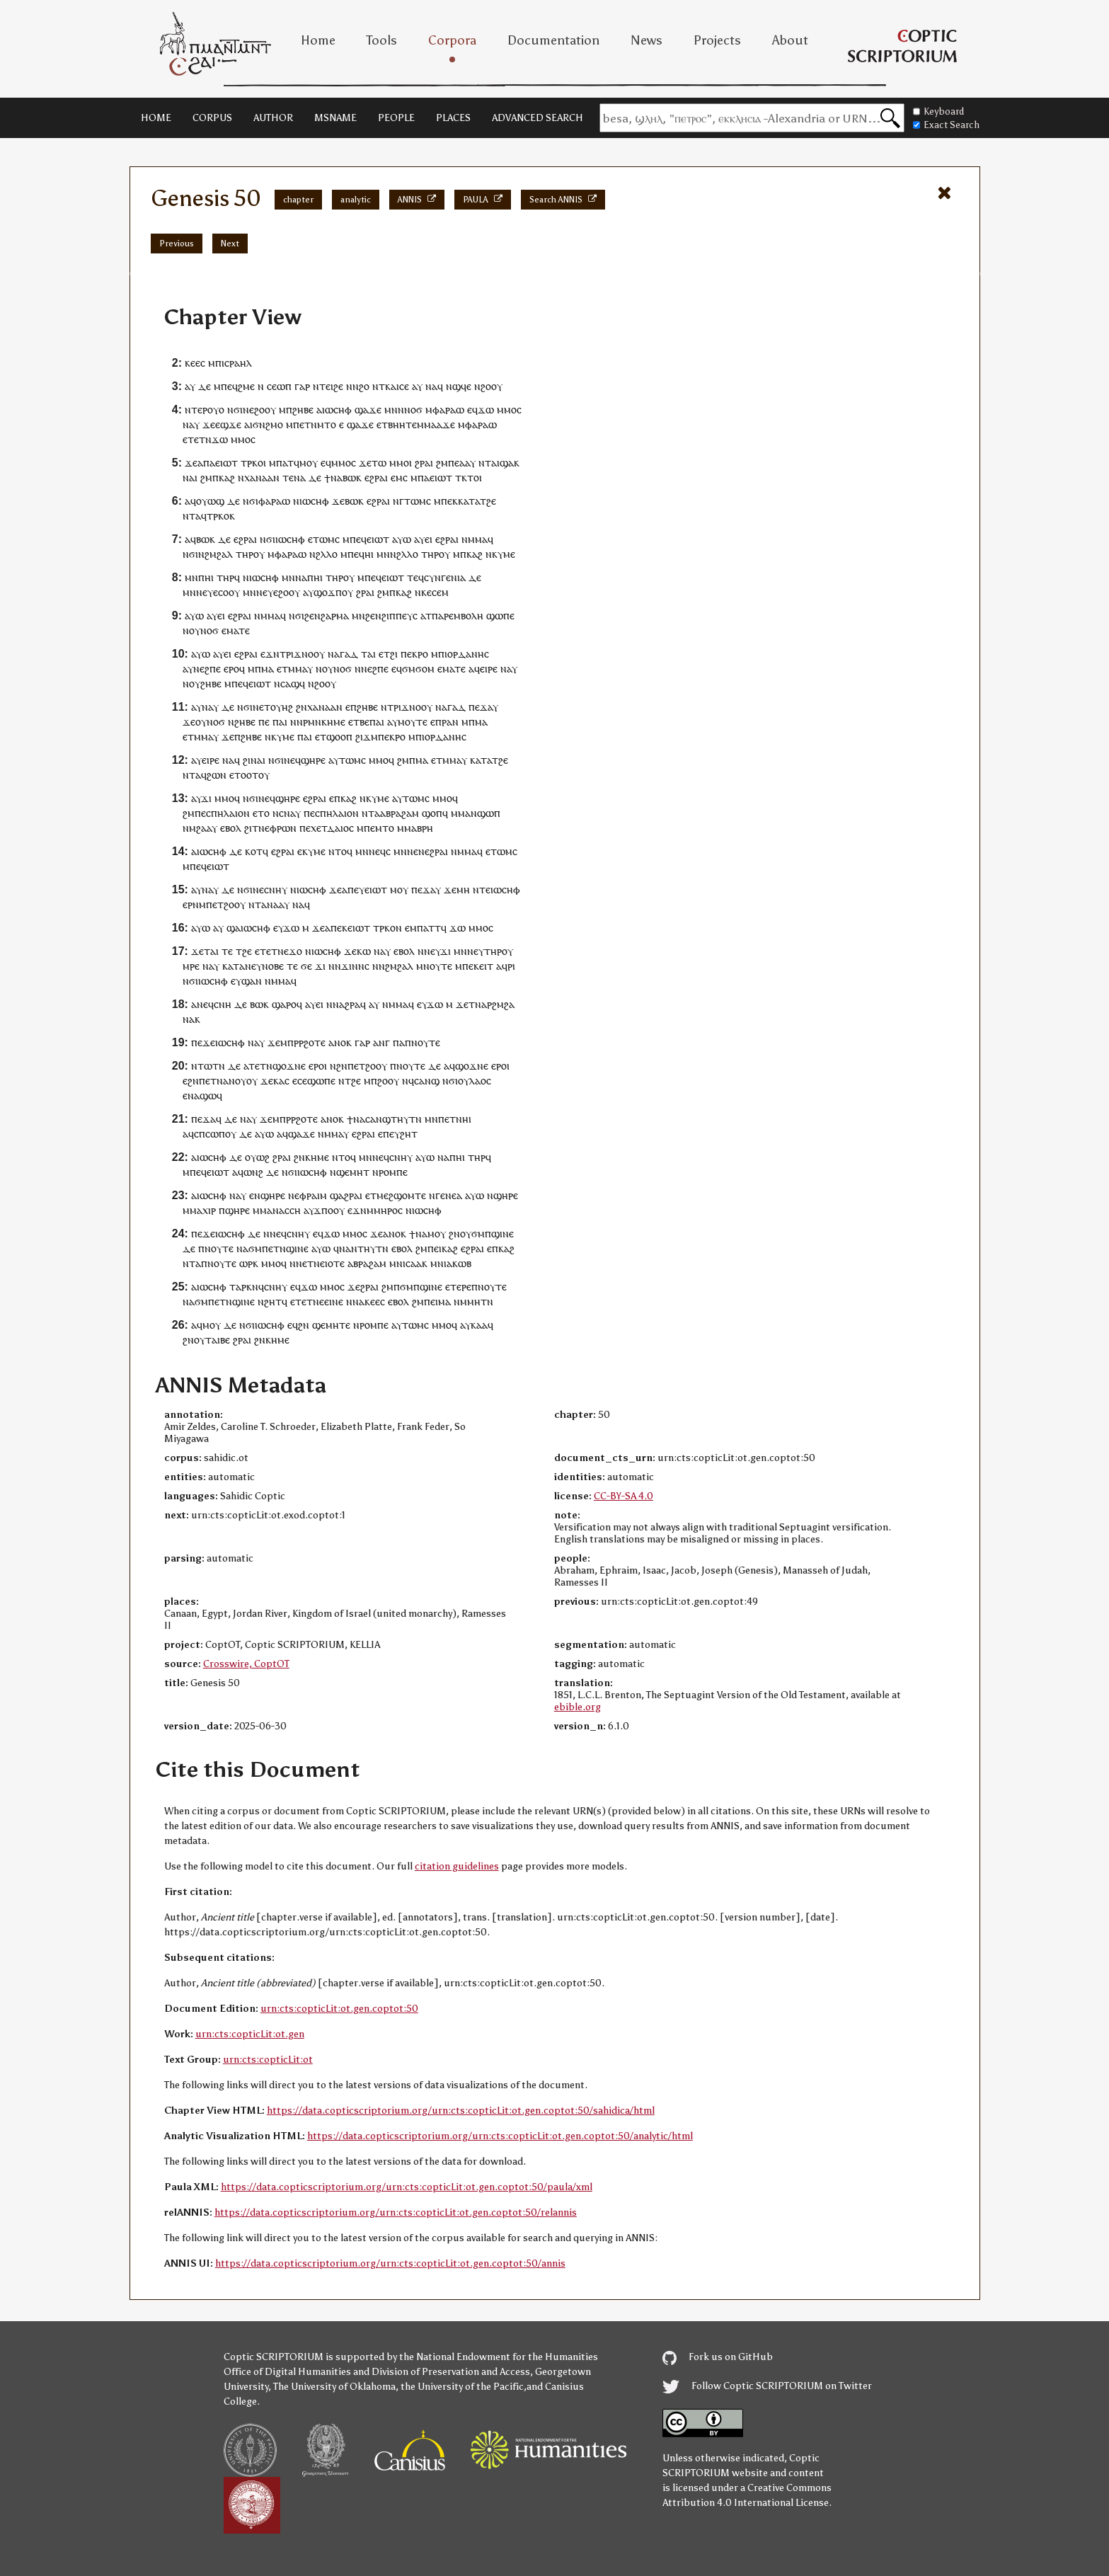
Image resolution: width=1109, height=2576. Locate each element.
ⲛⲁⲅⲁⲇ (343, 653)
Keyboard (938, 111)
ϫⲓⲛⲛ (352, 965)
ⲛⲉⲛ (416, 851)
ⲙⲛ (391, 409)
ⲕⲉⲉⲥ (195, 362)
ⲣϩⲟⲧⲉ (312, 1042)
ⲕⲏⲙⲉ (317, 1157)
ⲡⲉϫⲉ (203, 1042)
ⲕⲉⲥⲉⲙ (435, 592)
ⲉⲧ (313, 539)
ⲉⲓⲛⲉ (333, 1301)
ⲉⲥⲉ (299, 1080)
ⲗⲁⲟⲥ (480, 1080)
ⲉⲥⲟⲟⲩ (226, 592)
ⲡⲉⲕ (449, 500)
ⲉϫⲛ (270, 653)
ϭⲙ (478, 1233)
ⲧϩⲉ (488, 500)
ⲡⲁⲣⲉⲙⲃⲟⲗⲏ (457, 615)
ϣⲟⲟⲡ (339, 736)
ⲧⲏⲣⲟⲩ (498, 951)
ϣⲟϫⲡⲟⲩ (333, 592)
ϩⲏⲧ (409, 1133)
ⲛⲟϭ (413, 409)
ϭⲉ (306, 965)
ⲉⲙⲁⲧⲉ (236, 630)
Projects (717, 40)
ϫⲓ (206, 798)
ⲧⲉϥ (415, 577)
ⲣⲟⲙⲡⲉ (393, 1171)
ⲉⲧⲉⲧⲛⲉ (272, 951)
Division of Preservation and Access (451, 2372)
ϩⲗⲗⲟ (327, 553)
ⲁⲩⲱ (401, 539)
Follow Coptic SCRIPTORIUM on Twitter (767, 2386)
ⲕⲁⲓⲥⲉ (397, 386)
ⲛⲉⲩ (204, 592)
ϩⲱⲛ (216, 774)
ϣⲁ (507, 462)
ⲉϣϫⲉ (228, 424)
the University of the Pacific (462, 2387)
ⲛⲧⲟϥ (340, 851)
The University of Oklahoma (334, 2387)
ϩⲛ (301, 706)
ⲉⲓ (428, 539)
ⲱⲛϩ (253, 1171)
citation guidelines (457, 1866)
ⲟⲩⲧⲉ (441, 965)
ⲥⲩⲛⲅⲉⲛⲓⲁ (445, 577)
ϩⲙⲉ (246, 386)
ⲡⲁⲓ (279, 721)
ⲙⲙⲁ (461, 813)
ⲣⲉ (195, 965)
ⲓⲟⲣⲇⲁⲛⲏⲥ (466, 653)
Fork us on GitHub (717, 2357)
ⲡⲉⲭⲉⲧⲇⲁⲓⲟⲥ (326, 827)
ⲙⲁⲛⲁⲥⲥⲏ (280, 1210)
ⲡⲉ (453, 462)
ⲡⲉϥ (229, 386)
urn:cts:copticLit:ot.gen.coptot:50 (339, 2009)
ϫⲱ (486, 409)
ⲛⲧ (484, 462)
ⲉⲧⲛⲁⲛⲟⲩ (225, 1080)
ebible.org (577, 1707)
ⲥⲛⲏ (222, 1004)
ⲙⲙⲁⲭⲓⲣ (199, 1210)
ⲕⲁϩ (227, 477)
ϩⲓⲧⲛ (254, 827)
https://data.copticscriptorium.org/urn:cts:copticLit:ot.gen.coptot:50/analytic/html (500, 2136)
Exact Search (946, 125)
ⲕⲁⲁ (479, 1324)
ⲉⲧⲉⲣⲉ (458, 1286)
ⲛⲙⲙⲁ (474, 539)
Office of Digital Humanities (287, 2372)
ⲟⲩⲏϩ (281, 706)
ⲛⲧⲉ (481, 889)
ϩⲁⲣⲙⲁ (335, 615)
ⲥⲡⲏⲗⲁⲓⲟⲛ (228, 813)
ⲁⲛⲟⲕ (340, 1042)
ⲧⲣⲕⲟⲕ (221, 515)
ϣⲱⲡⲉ (500, 615)
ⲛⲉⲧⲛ (308, 1263)
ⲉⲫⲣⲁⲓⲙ (310, 1195)
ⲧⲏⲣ (244, 553)
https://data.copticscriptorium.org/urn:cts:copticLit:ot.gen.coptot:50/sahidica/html (461, 2111)
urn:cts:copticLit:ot (268, 2060)
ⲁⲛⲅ (381, 1042)
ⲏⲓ (369, 553)
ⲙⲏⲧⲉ (338, 1324)
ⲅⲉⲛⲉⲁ (448, 1195)
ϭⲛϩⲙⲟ (268, 424)
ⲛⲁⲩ (210, 706)
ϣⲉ (319, 1324)
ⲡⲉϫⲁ (481, 706)
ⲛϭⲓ (235, 409)
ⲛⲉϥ (292, 759)
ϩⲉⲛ (312, 615)
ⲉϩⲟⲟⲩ (286, 592)
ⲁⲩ (190, 386)
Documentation (553, 40)
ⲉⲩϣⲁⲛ (246, 980)
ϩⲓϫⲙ (366, 736)
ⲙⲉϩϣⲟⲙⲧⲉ (401, 1195)
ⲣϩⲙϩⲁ (501, 1004)
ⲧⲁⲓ (368, 653)
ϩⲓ (394, 653)
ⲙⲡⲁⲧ (281, 462)
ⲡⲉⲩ (355, 889)
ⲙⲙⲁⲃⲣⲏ (415, 827)
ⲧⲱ (379, 462)
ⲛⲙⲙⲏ (467, 1301)
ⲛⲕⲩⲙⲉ (279, 736)
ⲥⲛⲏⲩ (275, 889)
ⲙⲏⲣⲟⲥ (388, 1210)
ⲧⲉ (288, 477)
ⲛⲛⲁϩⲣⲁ (343, 1004)
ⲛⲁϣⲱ (202, 1095)
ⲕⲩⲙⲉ (503, 553)
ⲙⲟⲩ (308, 462)
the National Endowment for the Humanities (498, 2357)
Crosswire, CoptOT (246, 1664)
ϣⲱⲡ (488, 813)
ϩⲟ (364, 386)
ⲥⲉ (272, 386)
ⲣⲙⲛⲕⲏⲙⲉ (324, 721)
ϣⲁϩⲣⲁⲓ (346, 1195)
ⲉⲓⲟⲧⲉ (332, 1263)
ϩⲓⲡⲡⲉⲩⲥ (399, 615)
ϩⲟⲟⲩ (491, 386)
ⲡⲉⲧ (215, 904)
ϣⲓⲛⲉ (502, 1233)
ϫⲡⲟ (323, 1210)
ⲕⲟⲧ (254, 851)
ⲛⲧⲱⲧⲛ (208, 1065)
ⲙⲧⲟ (326, 424)
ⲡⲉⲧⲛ (305, 424)
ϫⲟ (295, 951)
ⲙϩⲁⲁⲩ (203, 827)
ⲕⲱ (364, 951)
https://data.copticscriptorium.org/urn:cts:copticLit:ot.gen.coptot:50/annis (390, 2263)
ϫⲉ (208, 424)
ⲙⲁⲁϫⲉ (439, 424)
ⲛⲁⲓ (258, 759)
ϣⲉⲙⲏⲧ (352, 1171)
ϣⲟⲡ (432, 813)
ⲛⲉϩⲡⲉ (207, 668)
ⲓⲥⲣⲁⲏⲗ (237, 362)
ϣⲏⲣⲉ (313, 759)
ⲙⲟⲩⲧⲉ (412, 721)
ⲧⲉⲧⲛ (200, 439)
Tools (382, 40)
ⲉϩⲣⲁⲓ (376, 477)
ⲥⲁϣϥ (292, 683)
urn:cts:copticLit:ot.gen (249, 2034)
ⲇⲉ (204, 386)
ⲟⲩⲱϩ (257, 1157)
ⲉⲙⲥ (399, 477)
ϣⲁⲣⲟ (284, 1004)
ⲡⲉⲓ (434, 1248)
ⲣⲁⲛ (450, 721)
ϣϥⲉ (461, 386)
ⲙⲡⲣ (289, 1042)
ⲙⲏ (463, 889)
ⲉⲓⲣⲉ (489, 668)
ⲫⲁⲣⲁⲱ (448, 409)
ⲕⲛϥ (255, 1286)
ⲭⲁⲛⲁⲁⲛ (262, 477)
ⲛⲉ (248, 409)
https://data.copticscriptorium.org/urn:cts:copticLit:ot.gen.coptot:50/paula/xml (406, 2187)
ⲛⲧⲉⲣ (196, 409)
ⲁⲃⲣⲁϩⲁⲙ (399, 813)
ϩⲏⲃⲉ (303, 409)
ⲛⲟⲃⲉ (273, 965)
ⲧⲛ (487, 1301)
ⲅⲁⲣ (302, 386)
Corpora (452, 40)
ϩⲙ (442, 462)
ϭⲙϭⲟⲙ (418, 668)
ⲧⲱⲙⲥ (417, 500)
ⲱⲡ (284, 386)
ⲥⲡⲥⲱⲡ (209, 1133)
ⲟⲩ (213, 409)
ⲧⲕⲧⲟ (467, 477)
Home (318, 40)
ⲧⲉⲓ (326, 386)
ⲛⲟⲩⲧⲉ (425, 1042)
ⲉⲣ (188, 904)
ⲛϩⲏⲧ (270, 1301)
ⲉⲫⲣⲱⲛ (281, 827)
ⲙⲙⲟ (507, 409)
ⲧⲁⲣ (237, 1286)
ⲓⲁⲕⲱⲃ (457, 1263)
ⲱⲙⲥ (329, 539)
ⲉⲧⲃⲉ (358, 721)
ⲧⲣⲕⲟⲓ (253, 462)
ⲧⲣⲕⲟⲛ (387, 927)
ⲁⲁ (464, 462)
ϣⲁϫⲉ (368, 409)
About (790, 40)
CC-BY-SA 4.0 (623, 1496)
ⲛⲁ (431, 386)
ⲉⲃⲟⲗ (230, 827)
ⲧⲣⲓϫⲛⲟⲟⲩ (302, 653)
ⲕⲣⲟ (420, 653)
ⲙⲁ (267, 668)
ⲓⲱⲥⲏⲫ (337, 409)
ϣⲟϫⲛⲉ (289, 1065)
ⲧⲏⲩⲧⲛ (406, 1118)
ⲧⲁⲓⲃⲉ (217, 1339)
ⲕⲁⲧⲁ (469, 500)
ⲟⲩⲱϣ (210, 500)
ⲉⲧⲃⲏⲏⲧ (394, 424)
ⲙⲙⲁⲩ (300, 668)
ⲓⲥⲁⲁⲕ (415, 1263)
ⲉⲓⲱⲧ (226, 462)
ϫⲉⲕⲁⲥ (274, 1080)
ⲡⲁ (209, 462)
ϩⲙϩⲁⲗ (219, 553)
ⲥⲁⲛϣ (426, 1080)
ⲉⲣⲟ (231, 668)
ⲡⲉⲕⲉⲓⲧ (477, 965)
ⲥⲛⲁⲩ (290, 813)
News (646, 40)
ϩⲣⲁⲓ (424, 462)
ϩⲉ (338, 386)
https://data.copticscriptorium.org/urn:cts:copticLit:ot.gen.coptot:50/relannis (395, 2212)
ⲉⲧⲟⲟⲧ (243, 774)
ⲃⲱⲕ (352, 477)
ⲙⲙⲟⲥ (343, 462)
